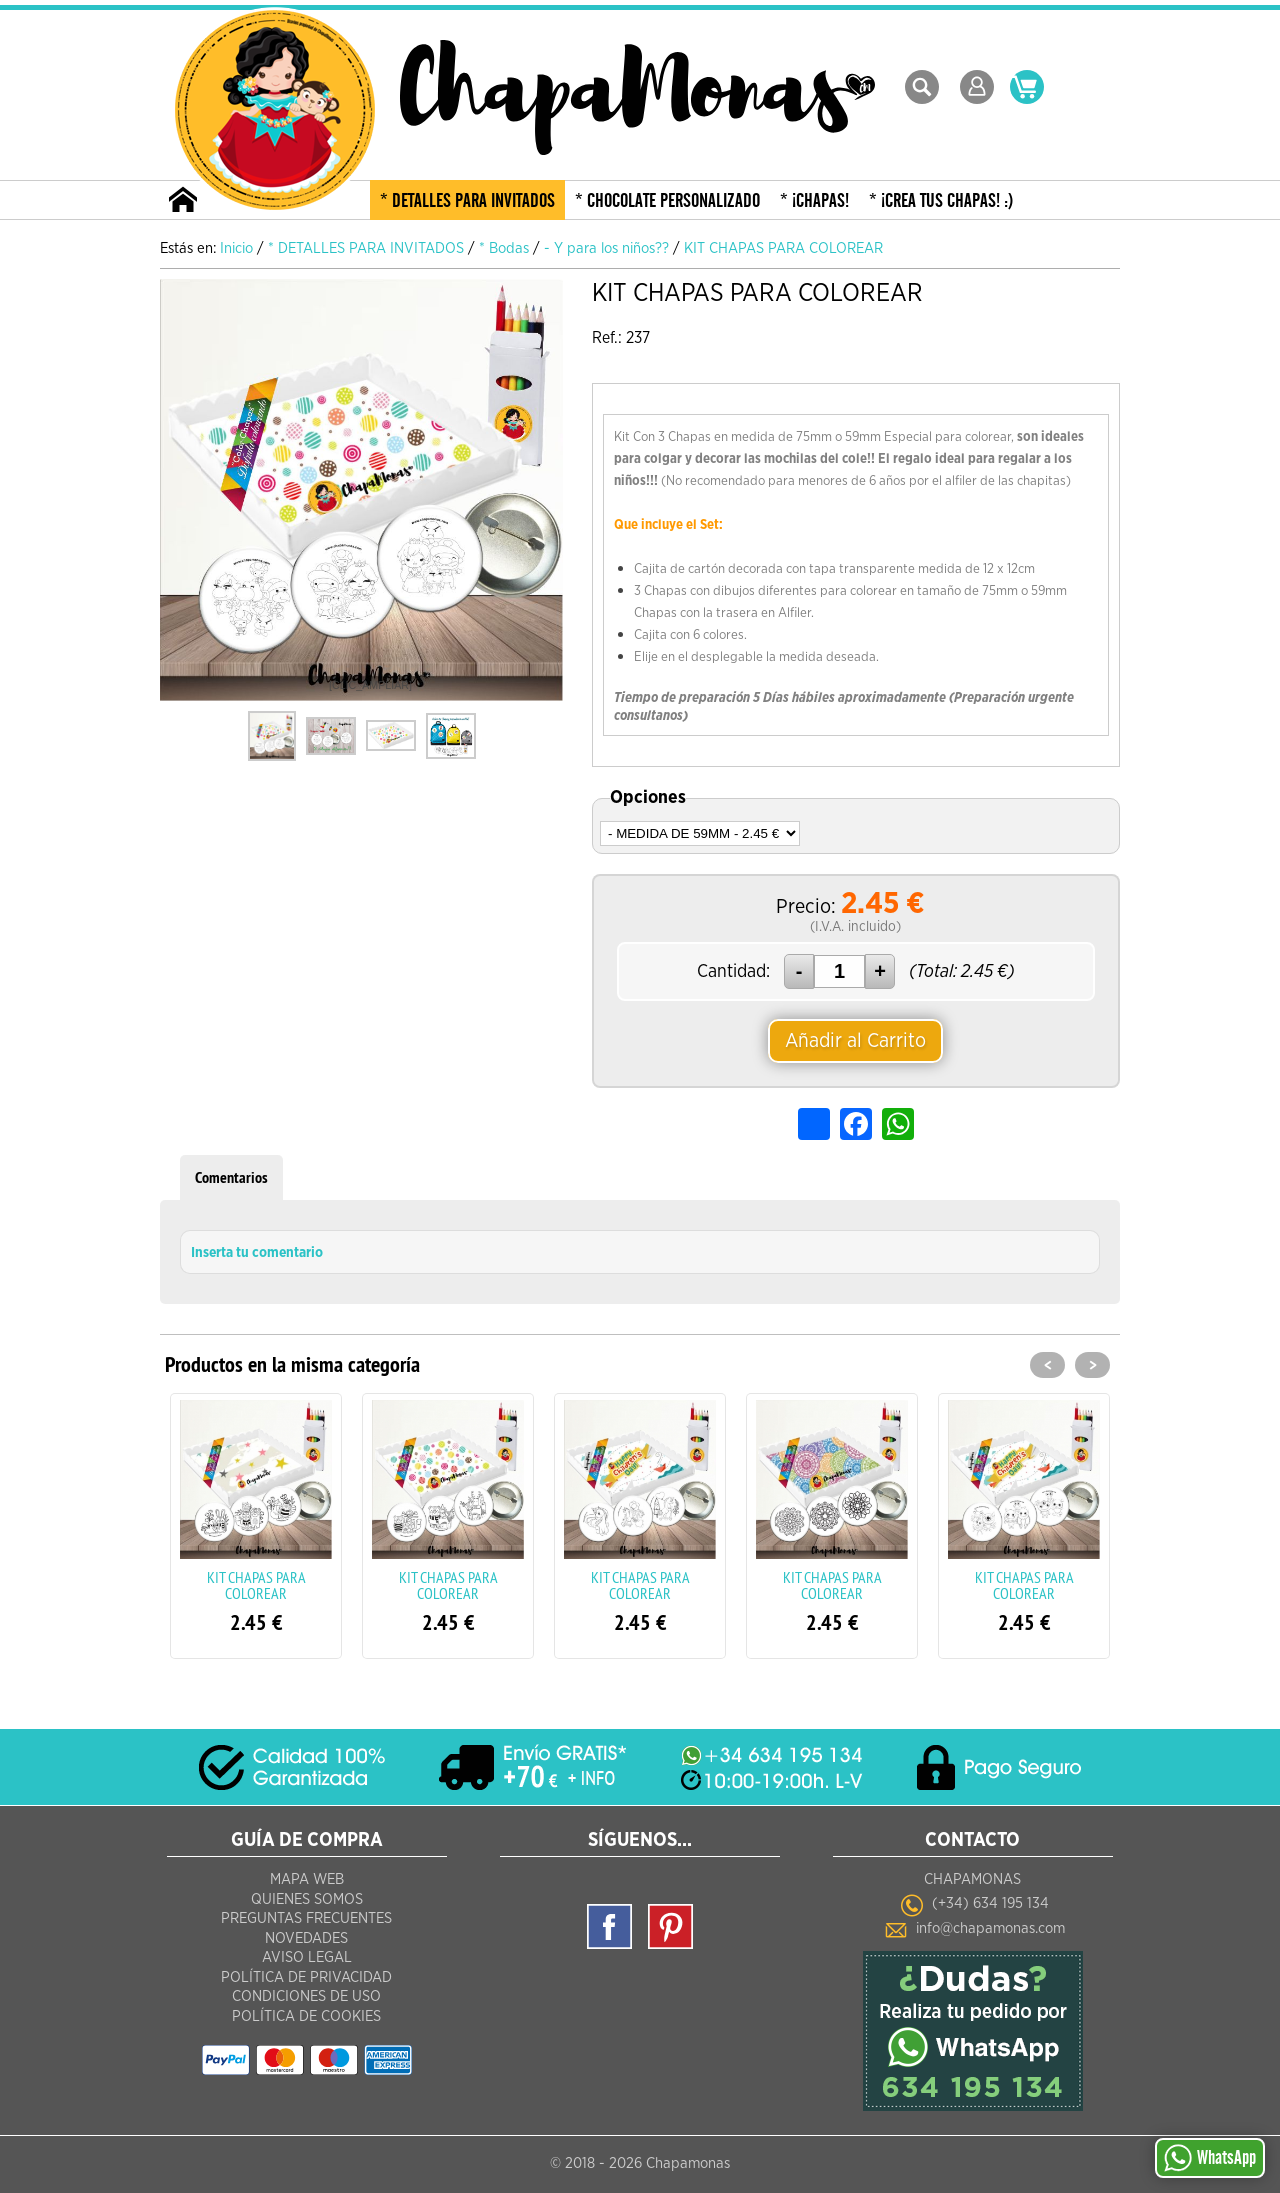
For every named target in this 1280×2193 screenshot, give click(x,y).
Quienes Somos (307, 1899)
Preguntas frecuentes (306, 1918)
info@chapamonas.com (990, 1928)
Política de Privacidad (306, 1977)
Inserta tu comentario (257, 1253)
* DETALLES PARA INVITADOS (467, 201)
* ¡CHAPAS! (814, 201)
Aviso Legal (307, 1957)
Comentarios (231, 1177)
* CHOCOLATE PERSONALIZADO (667, 201)
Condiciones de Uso (306, 1996)
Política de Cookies (306, 2016)
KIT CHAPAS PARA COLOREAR (256, 1585)
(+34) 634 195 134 (990, 1903)
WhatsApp (1210, 2158)
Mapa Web (307, 1879)
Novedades (306, 1938)
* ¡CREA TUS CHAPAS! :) (941, 201)
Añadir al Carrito (855, 1041)
